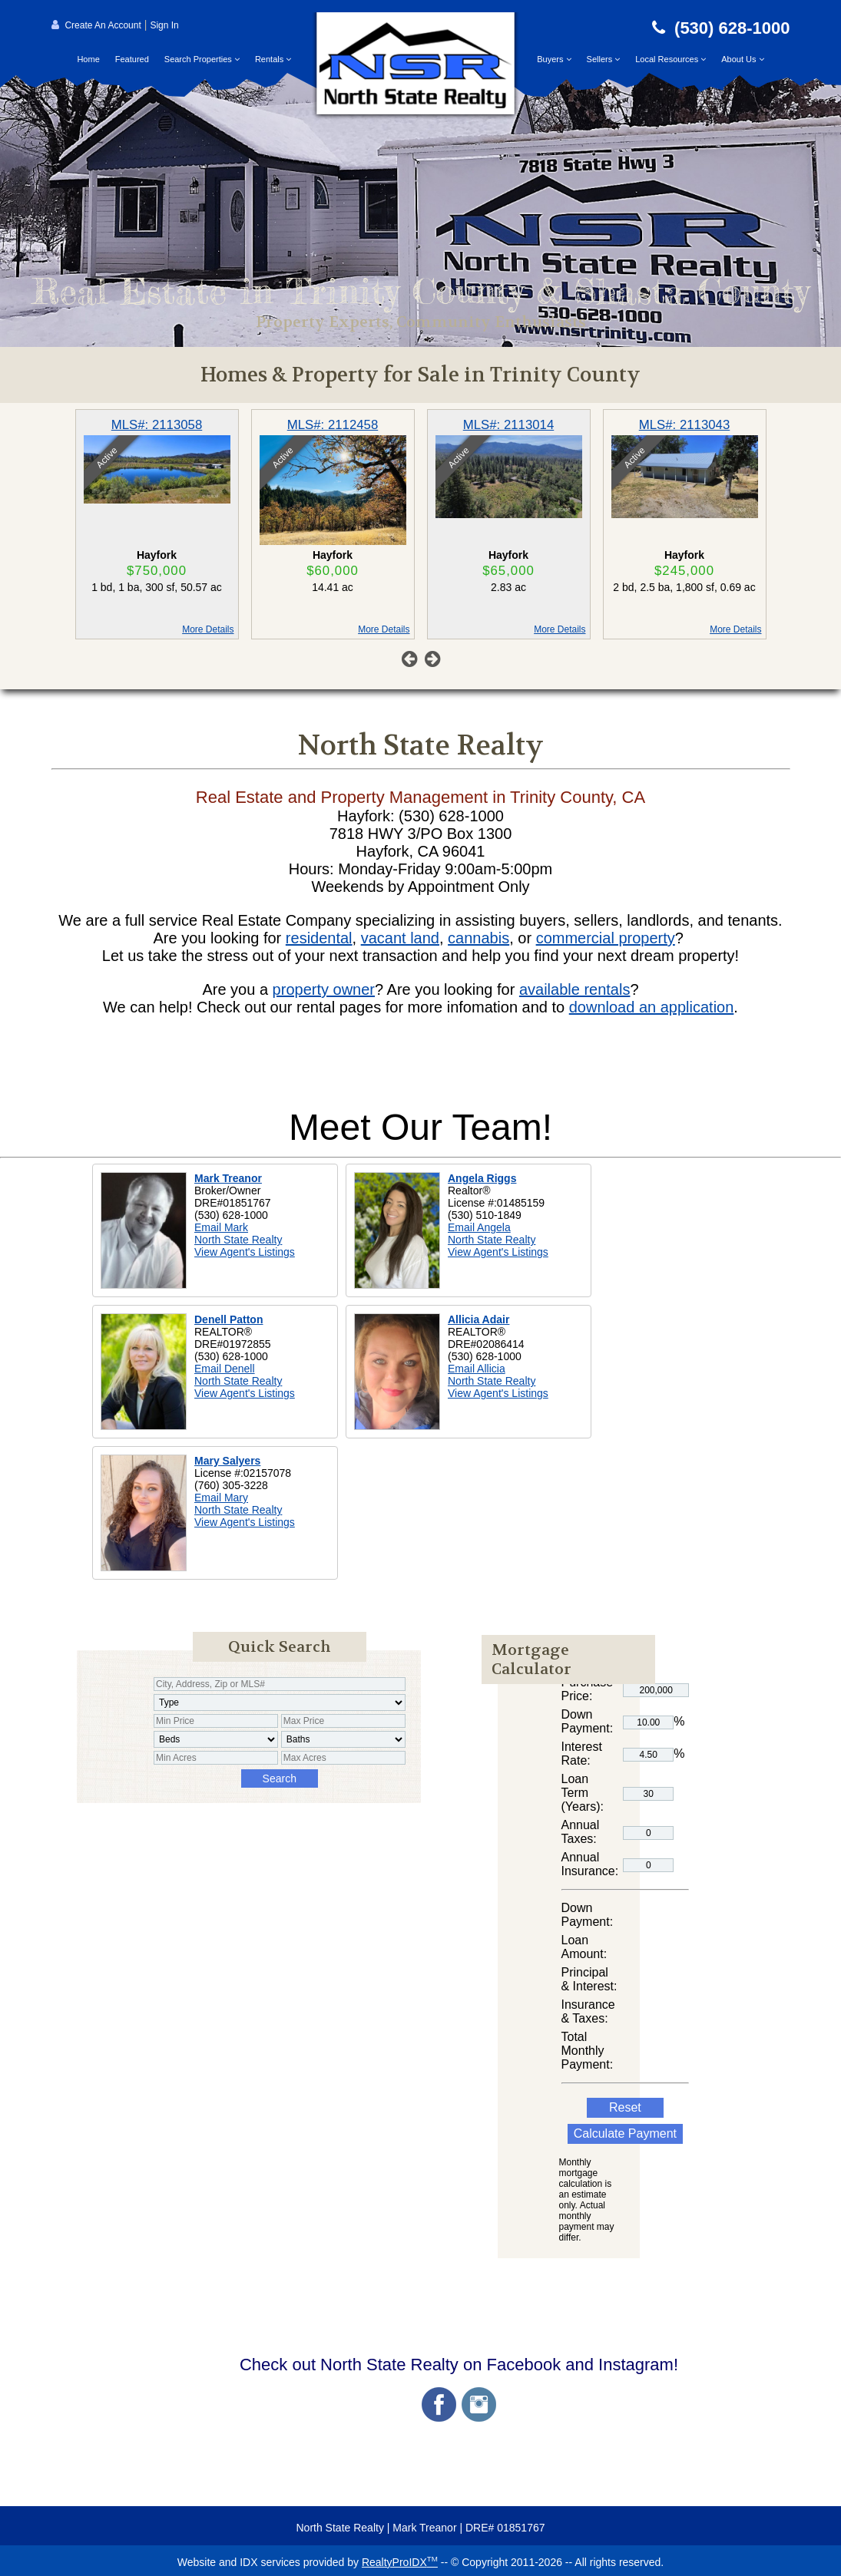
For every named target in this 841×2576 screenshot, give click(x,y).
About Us (742, 59)
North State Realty (238, 1240)
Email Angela (479, 1227)
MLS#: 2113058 (157, 425)
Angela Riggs (482, 1178)
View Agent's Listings (244, 1252)
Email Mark (221, 1227)
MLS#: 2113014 (509, 425)
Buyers (554, 59)
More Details (207, 629)
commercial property (605, 938)
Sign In (164, 25)
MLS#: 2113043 (684, 425)
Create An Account (103, 25)
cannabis (478, 938)
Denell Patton (228, 1319)
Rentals (273, 59)
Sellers (604, 59)
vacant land (400, 938)
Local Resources (670, 59)
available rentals (575, 989)
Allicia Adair (478, 1319)
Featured (132, 59)
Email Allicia (476, 1368)
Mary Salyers (227, 1461)
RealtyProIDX (400, 2562)
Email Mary (221, 1497)
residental (319, 938)
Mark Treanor (228, 1178)
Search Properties (202, 59)
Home (88, 59)
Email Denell (224, 1368)
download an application (651, 1007)
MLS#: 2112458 (333, 425)
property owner (324, 989)
